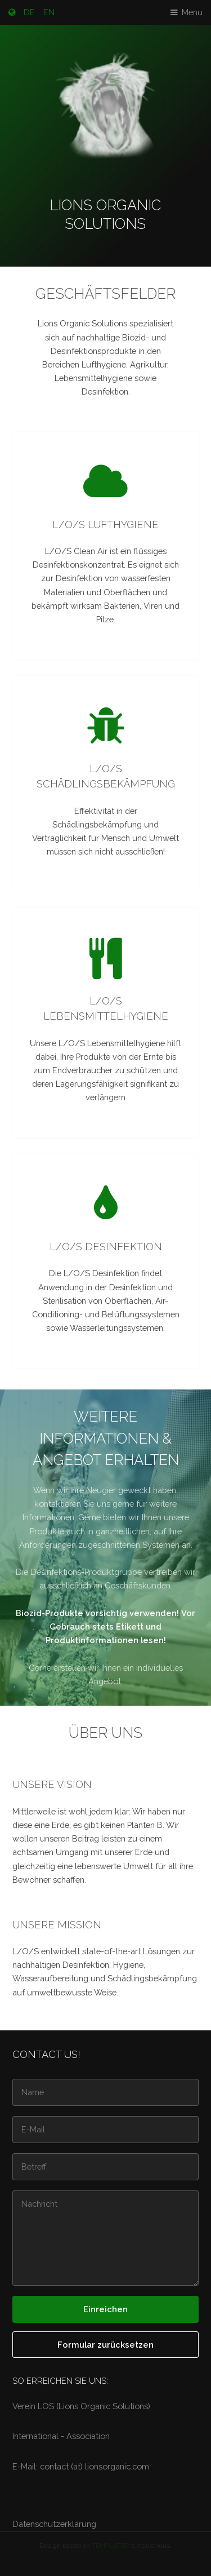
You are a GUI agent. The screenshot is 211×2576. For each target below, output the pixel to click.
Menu (192, 12)
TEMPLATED (110, 2546)
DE (29, 12)
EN (49, 12)
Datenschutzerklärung (54, 2524)
